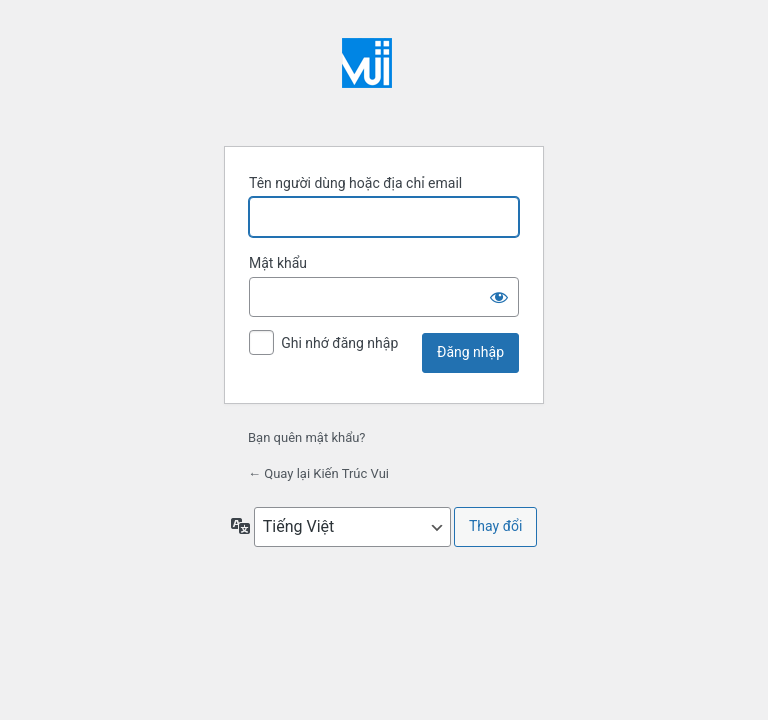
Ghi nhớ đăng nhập (339, 343)
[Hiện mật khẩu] (499, 297)
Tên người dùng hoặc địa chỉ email (355, 183)
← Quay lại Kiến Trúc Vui (318, 473)
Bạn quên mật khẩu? (307, 437)
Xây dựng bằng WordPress (384, 80)
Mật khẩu (278, 263)
